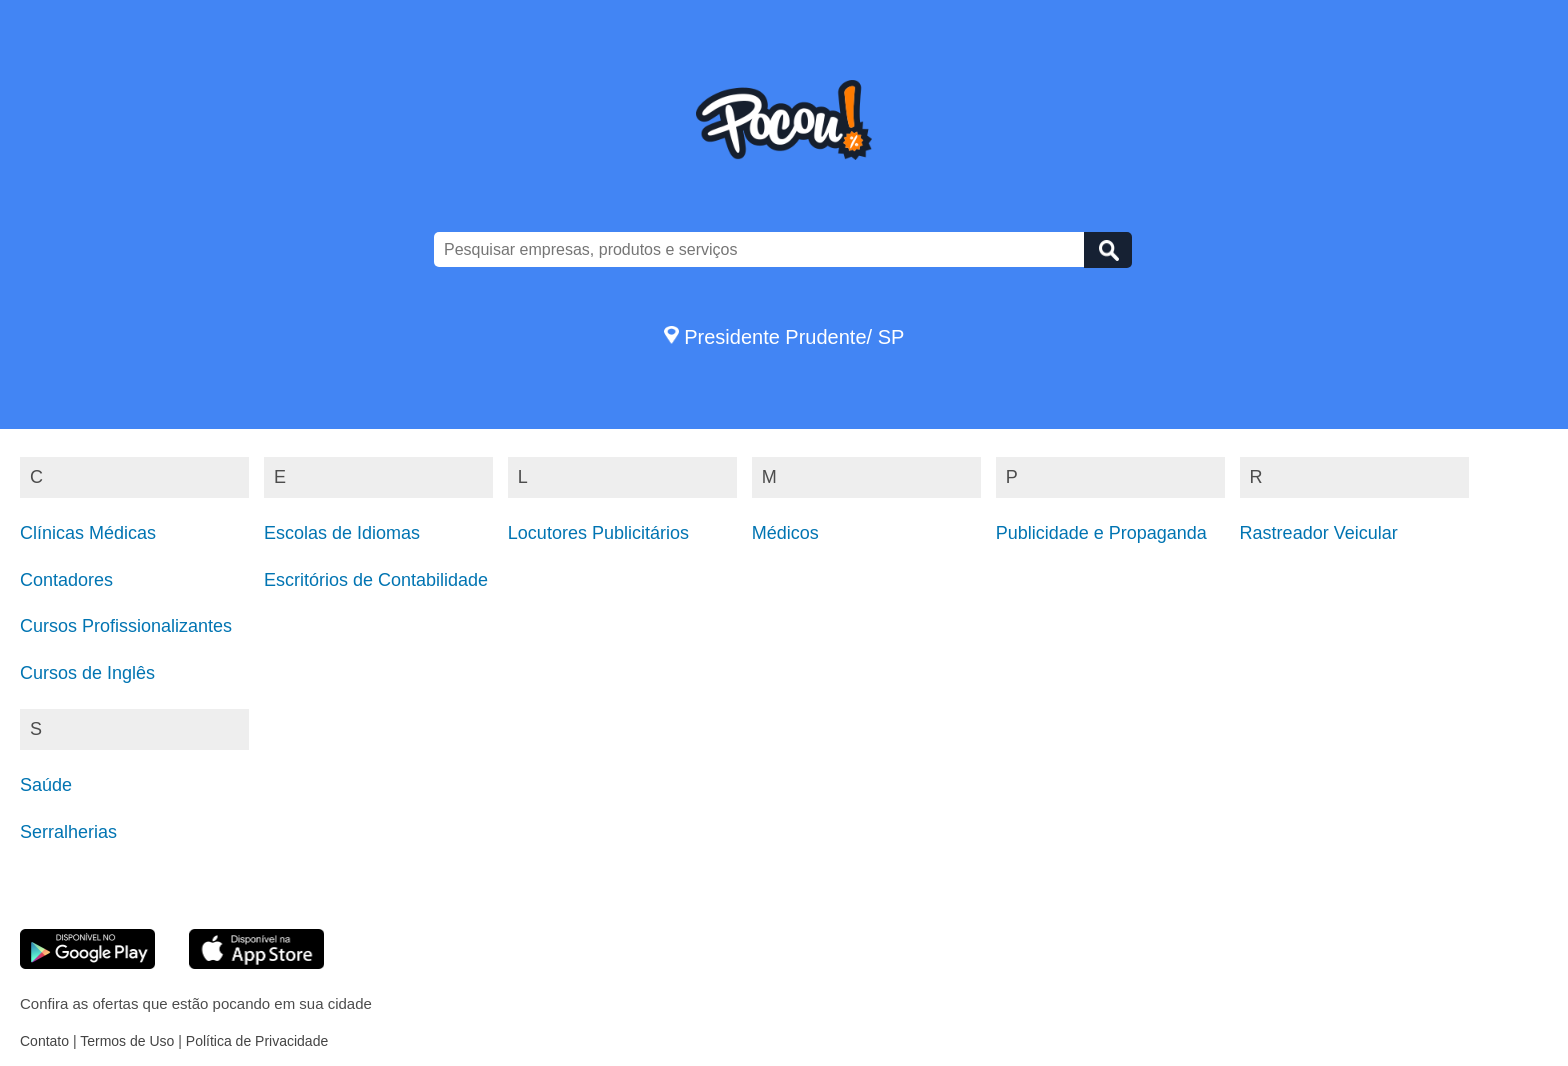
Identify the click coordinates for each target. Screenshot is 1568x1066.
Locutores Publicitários (598, 533)
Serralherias (68, 832)
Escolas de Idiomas (342, 533)
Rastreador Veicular (1319, 533)
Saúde (46, 785)
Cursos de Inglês (87, 673)
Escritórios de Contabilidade (376, 580)
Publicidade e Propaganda (1101, 533)
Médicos (785, 533)
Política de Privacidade (257, 1041)
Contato (44, 1041)
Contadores (66, 580)
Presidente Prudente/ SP (784, 337)
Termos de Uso (127, 1041)
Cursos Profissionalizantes (126, 626)
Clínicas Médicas (88, 533)
